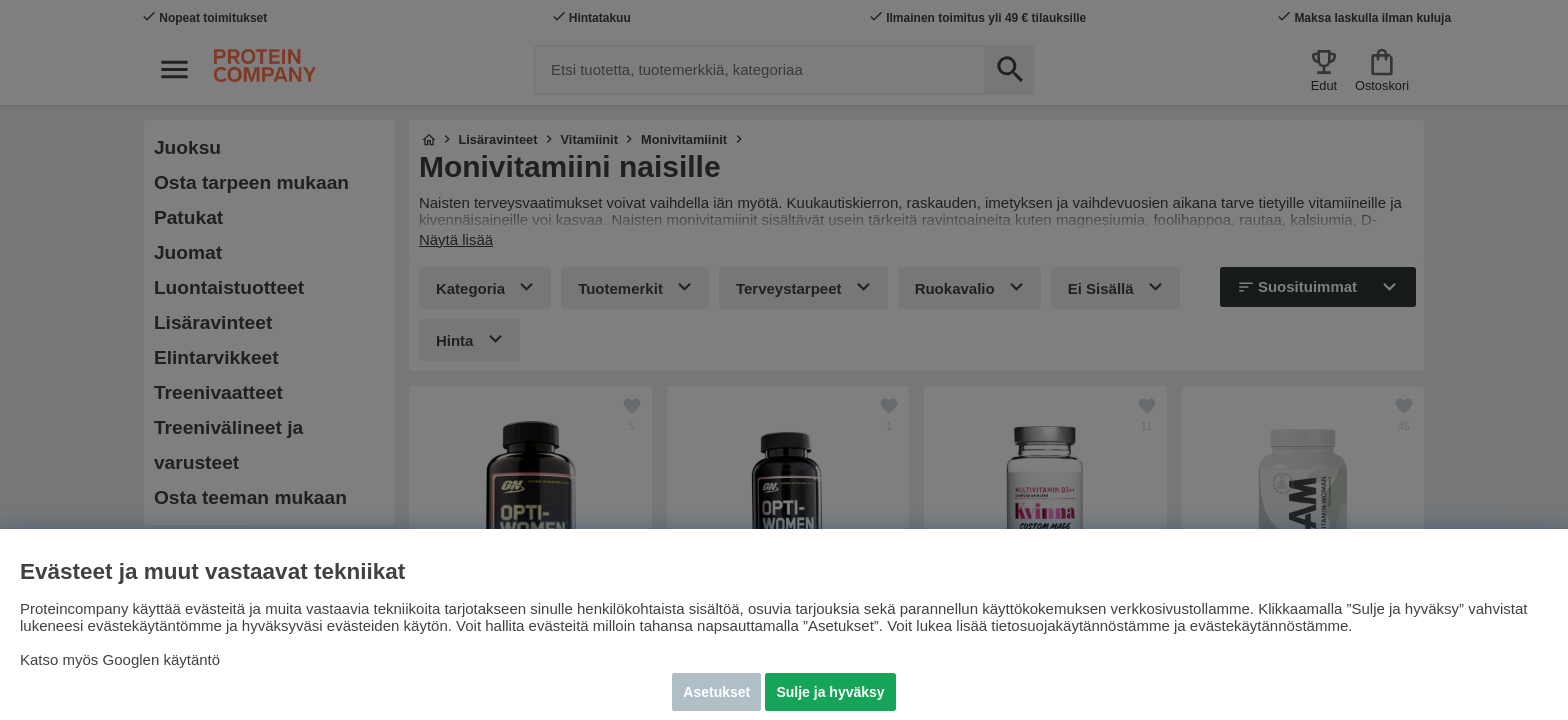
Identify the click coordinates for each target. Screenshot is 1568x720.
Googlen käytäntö (162, 659)
